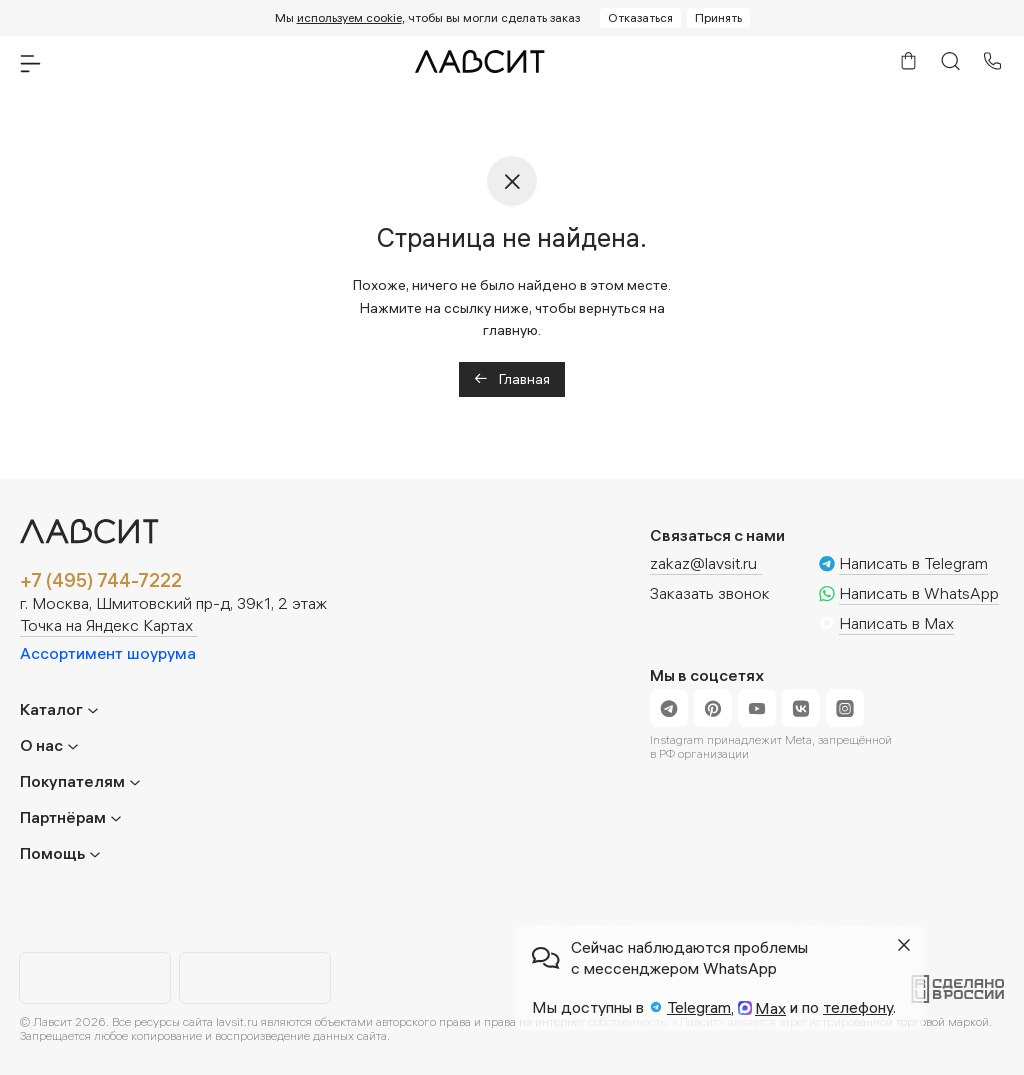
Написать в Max (896, 624)
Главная (512, 379)
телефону (858, 1007)
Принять (718, 17)
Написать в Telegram (913, 564)
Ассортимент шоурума (108, 653)
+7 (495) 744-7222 (101, 581)
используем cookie (349, 17)
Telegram (699, 1007)
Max (770, 1008)
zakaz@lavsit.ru (703, 563)
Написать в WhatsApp (919, 594)
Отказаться (640, 17)
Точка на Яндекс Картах (106, 626)
